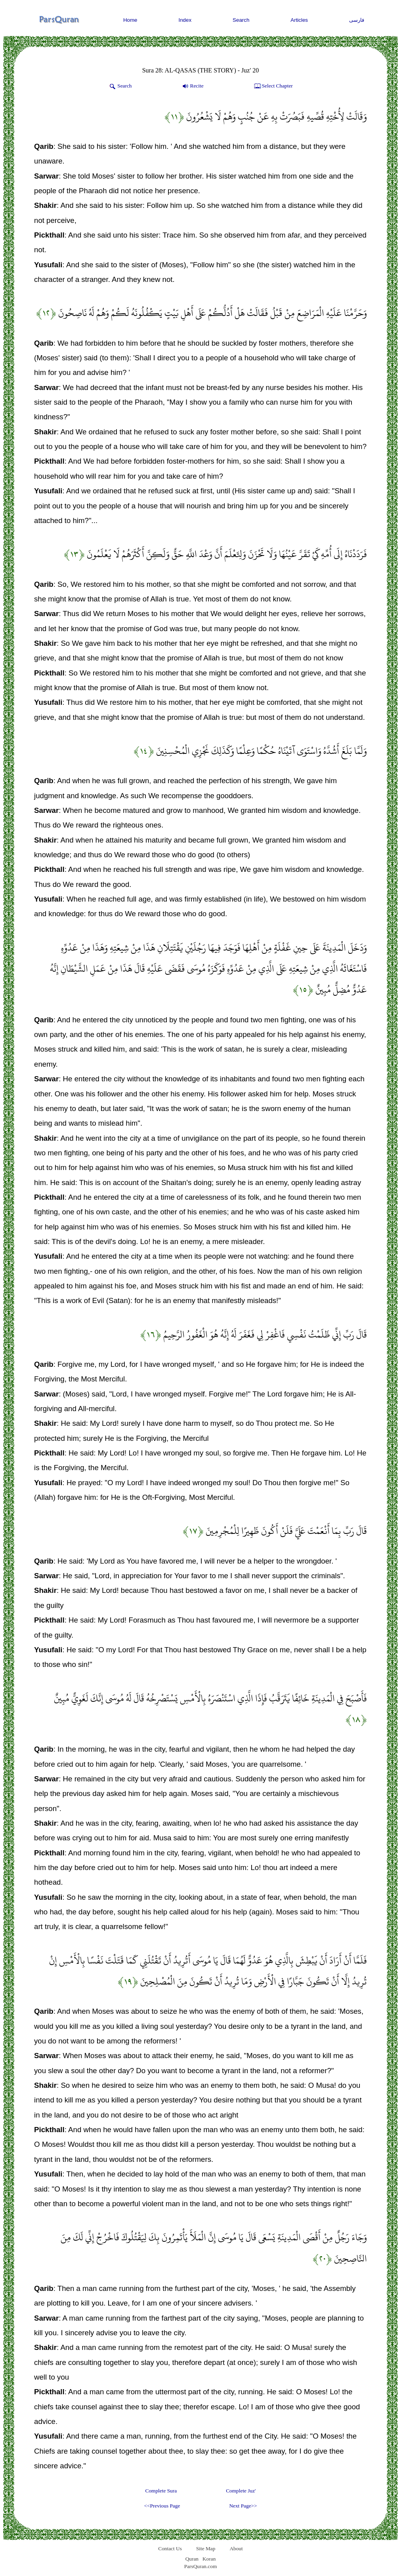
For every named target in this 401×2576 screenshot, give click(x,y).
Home (130, 20)
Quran (192, 2559)
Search (241, 20)
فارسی (356, 20)
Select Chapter (273, 86)
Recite (192, 86)
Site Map (206, 2548)
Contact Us (170, 2548)
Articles (299, 20)
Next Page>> (243, 2506)
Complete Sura (161, 2491)
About (236, 2548)
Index (185, 20)
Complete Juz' (241, 2491)
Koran (209, 2559)
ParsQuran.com (200, 2566)
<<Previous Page (162, 2506)
